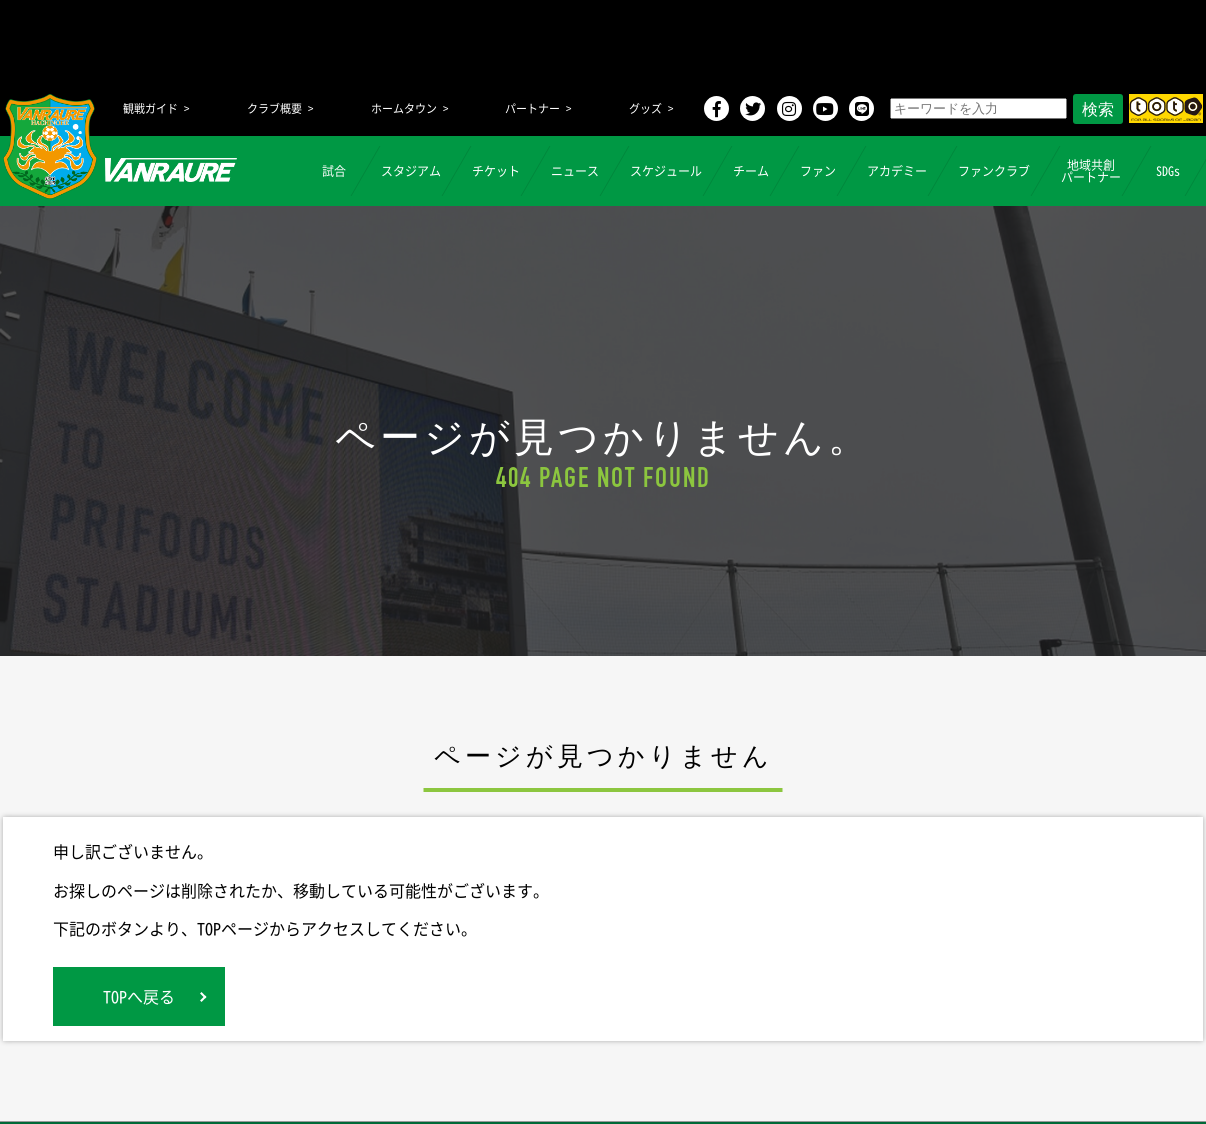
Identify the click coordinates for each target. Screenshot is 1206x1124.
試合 (334, 171)
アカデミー (897, 171)
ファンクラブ (994, 171)
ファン (818, 171)
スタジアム (411, 171)
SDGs (1168, 171)
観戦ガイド (150, 108)
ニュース (575, 171)
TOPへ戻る (139, 996)
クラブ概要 (274, 108)
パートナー (532, 108)
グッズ (645, 108)
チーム (751, 171)
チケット (496, 171)
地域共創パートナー (1091, 171)
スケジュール (666, 171)
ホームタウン (404, 108)
